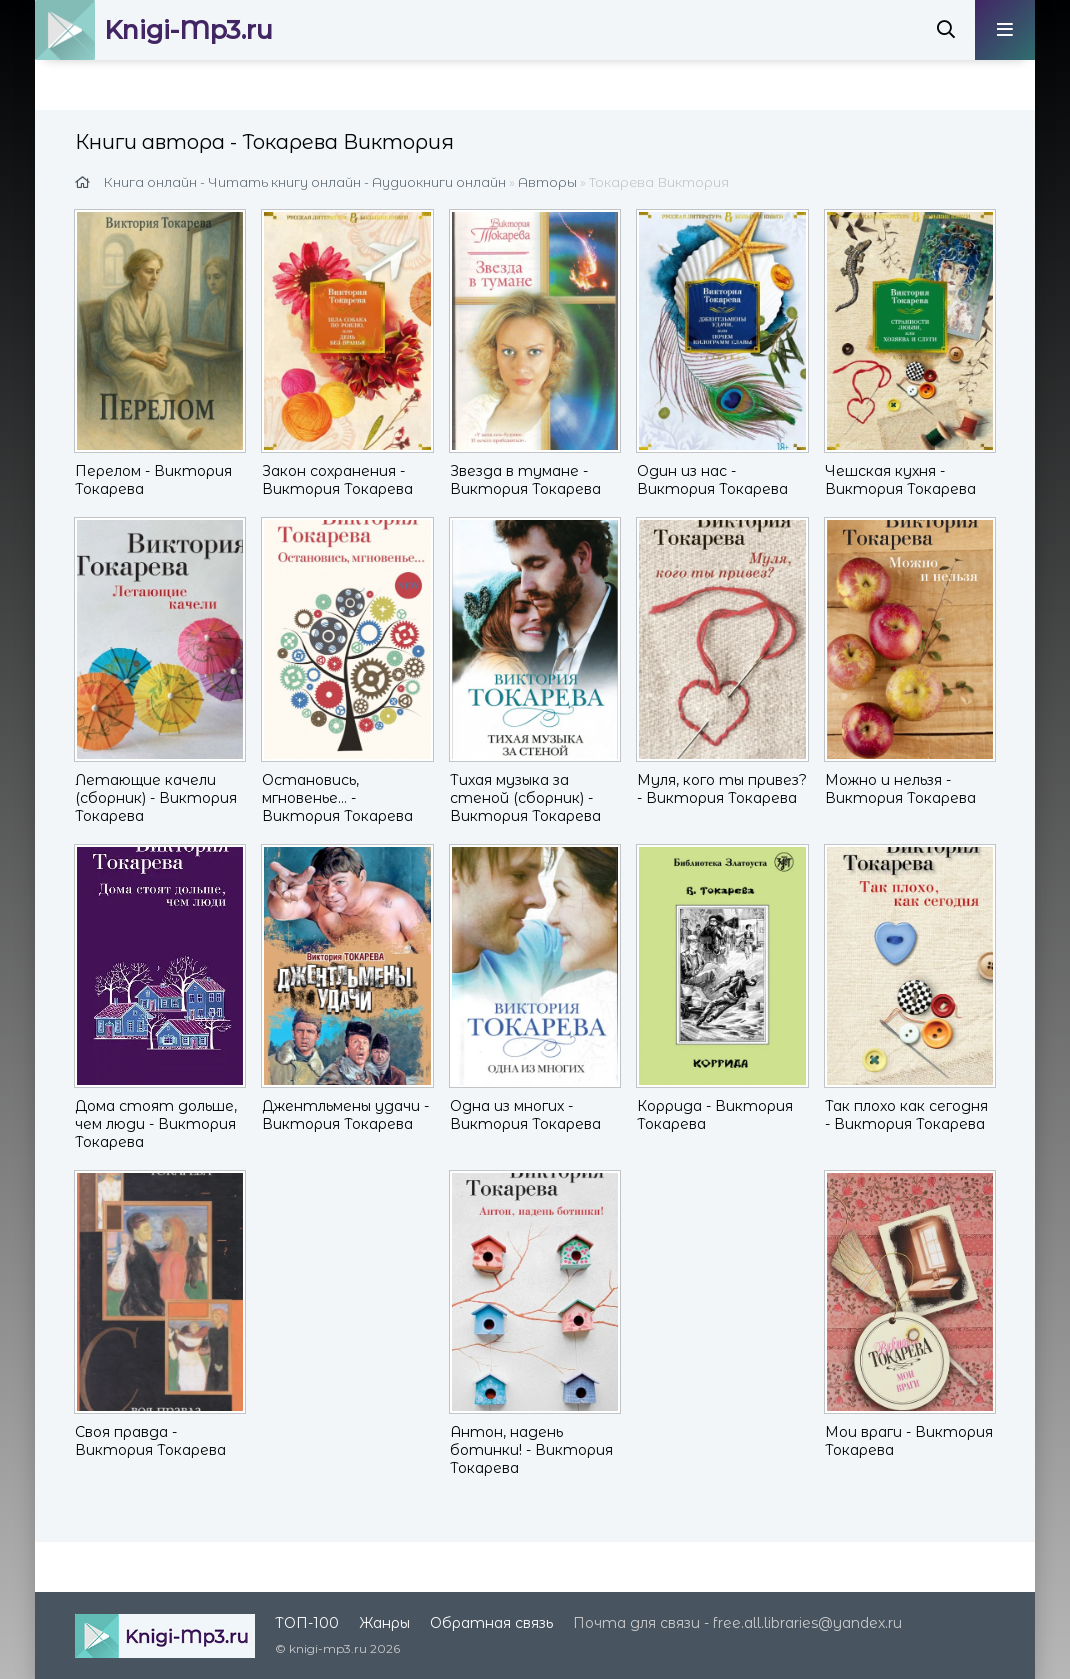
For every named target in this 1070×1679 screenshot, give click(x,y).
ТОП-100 (307, 1623)
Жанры (384, 1623)
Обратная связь (491, 1623)
